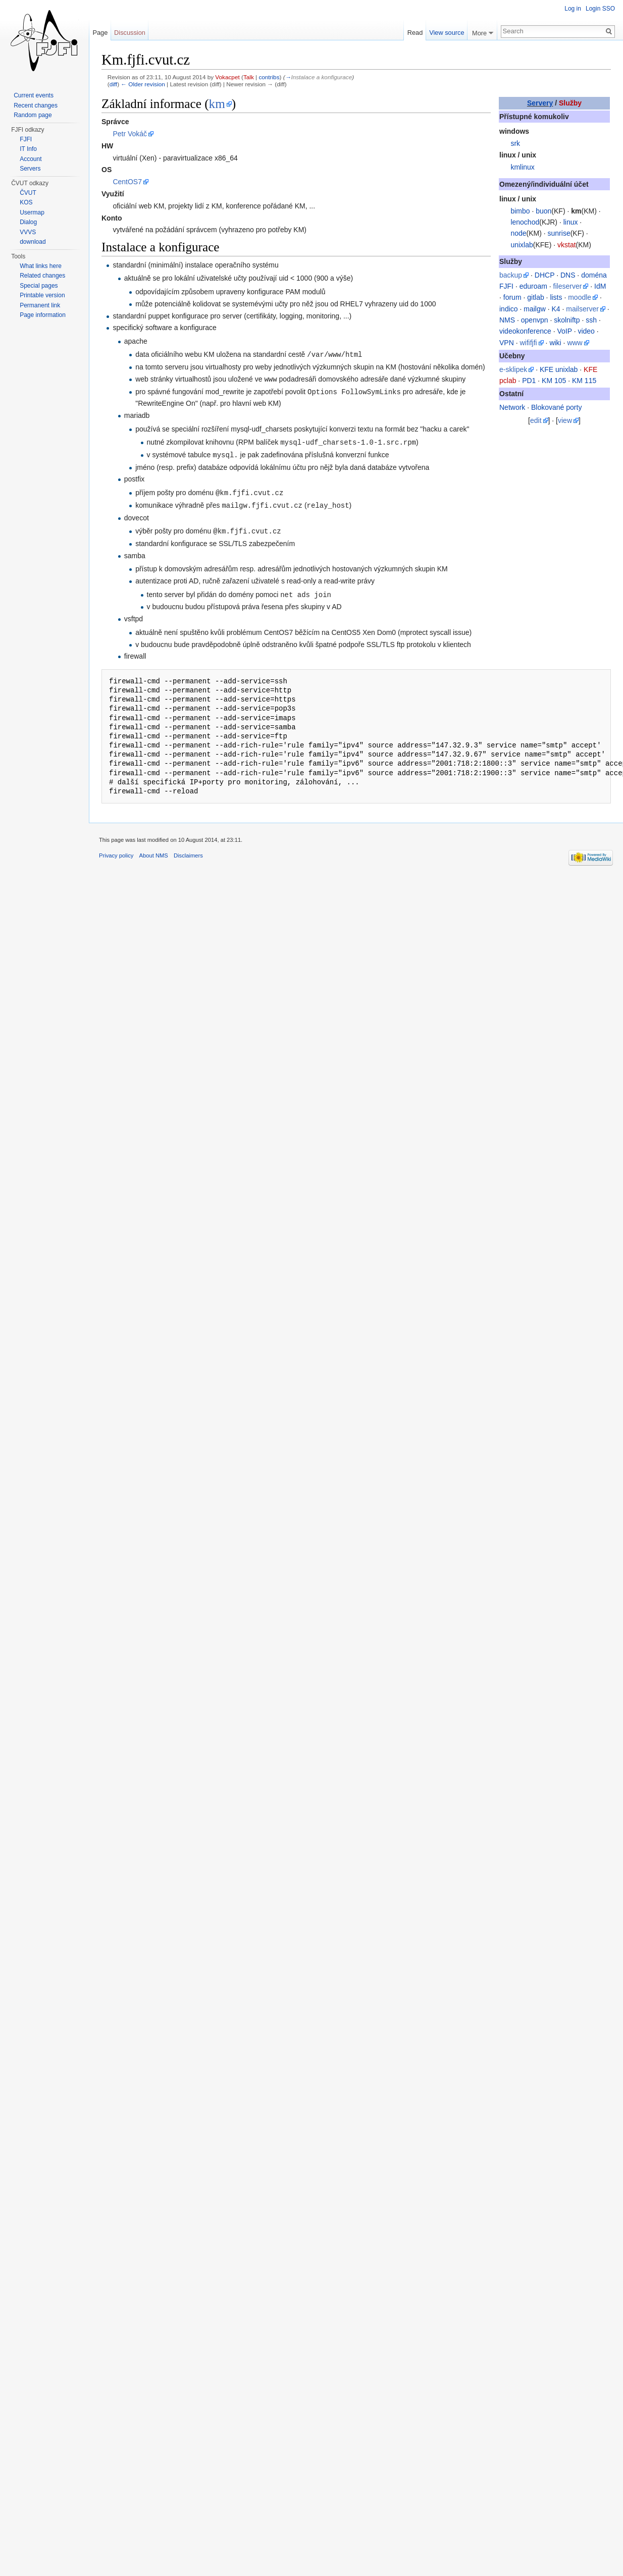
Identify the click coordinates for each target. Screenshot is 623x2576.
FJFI (26, 139)
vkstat (566, 245)
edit (536, 420)
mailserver (582, 309)
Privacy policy (116, 851)
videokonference (525, 331)
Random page (32, 115)
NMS (507, 320)
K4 (556, 309)
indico (508, 309)
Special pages (39, 285)
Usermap (32, 212)
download (32, 241)
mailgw (535, 309)
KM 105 (554, 381)
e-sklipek (513, 369)
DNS (568, 275)
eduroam (533, 286)
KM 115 (584, 381)
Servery (540, 103)
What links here (41, 266)
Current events (34, 95)
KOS (26, 202)
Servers (30, 168)
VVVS (28, 232)
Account (30, 159)
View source (446, 32)
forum (512, 297)
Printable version (42, 295)
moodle (579, 297)
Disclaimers (188, 851)
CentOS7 (127, 182)
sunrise (559, 233)
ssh (591, 320)
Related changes (42, 275)
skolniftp (567, 320)
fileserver (567, 286)
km (217, 104)
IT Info (28, 148)
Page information (43, 314)
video (586, 331)
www (574, 343)
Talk (248, 77)
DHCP (544, 275)
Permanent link (40, 305)
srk (515, 143)
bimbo (520, 211)
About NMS (153, 851)
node (518, 233)
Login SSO (600, 8)
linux (570, 222)
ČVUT (28, 192)
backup (510, 275)
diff (113, 84)
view (565, 420)
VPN (506, 343)
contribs (268, 77)
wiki (555, 343)
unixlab (521, 245)
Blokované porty (556, 407)
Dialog (28, 222)
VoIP (564, 331)
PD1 (529, 381)
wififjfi (528, 343)
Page (100, 32)
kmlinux (522, 167)
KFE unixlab (559, 369)
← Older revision (143, 84)
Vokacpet (227, 77)
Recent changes (36, 105)
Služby (570, 103)
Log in (572, 8)
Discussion (129, 32)
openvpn (534, 320)
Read (415, 32)
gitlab (535, 297)
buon (543, 211)
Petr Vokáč (130, 134)
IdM (600, 286)
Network (512, 407)
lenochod (524, 222)
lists (556, 297)
